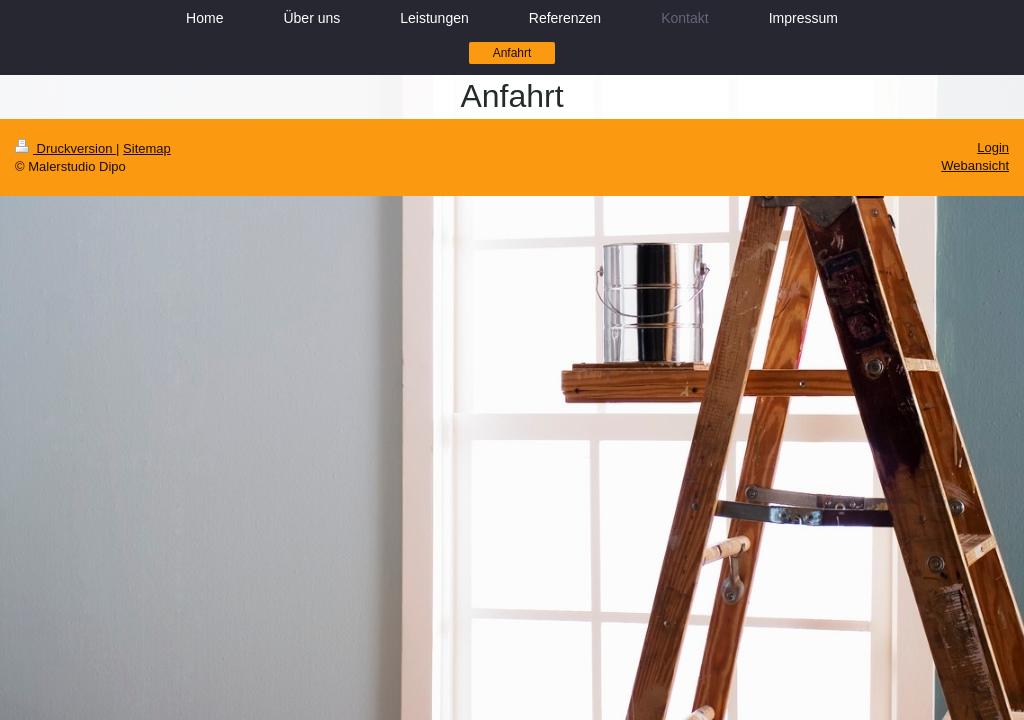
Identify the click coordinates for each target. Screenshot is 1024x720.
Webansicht (975, 165)
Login (993, 147)
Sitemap (147, 148)
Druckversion (65, 148)
